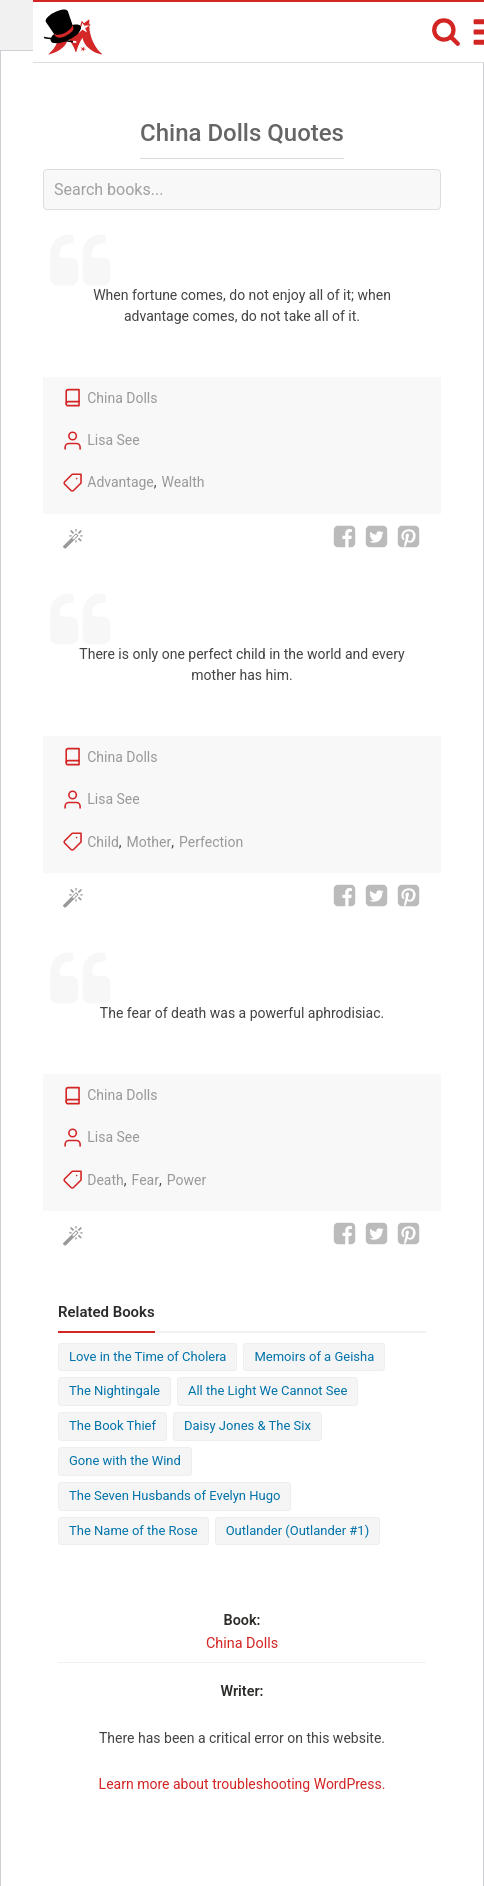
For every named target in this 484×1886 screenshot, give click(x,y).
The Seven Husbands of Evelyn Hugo (174, 1495)
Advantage (120, 482)
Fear (145, 1180)
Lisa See (113, 440)
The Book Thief (112, 1425)
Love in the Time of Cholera (147, 1356)
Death (105, 1180)
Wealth (183, 482)
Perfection (211, 842)
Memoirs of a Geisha (314, 1356)
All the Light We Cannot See (267, 1390)
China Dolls (122, 398)
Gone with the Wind (125, 1460)
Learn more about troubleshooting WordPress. (242, 1784)
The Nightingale (114, 1390)
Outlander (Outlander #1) (298, 1530)
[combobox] (242, 189)
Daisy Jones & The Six (247, 1425)
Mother (149, 842)
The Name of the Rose (133, 1530)
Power (186, 1180)
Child (103, 842)
